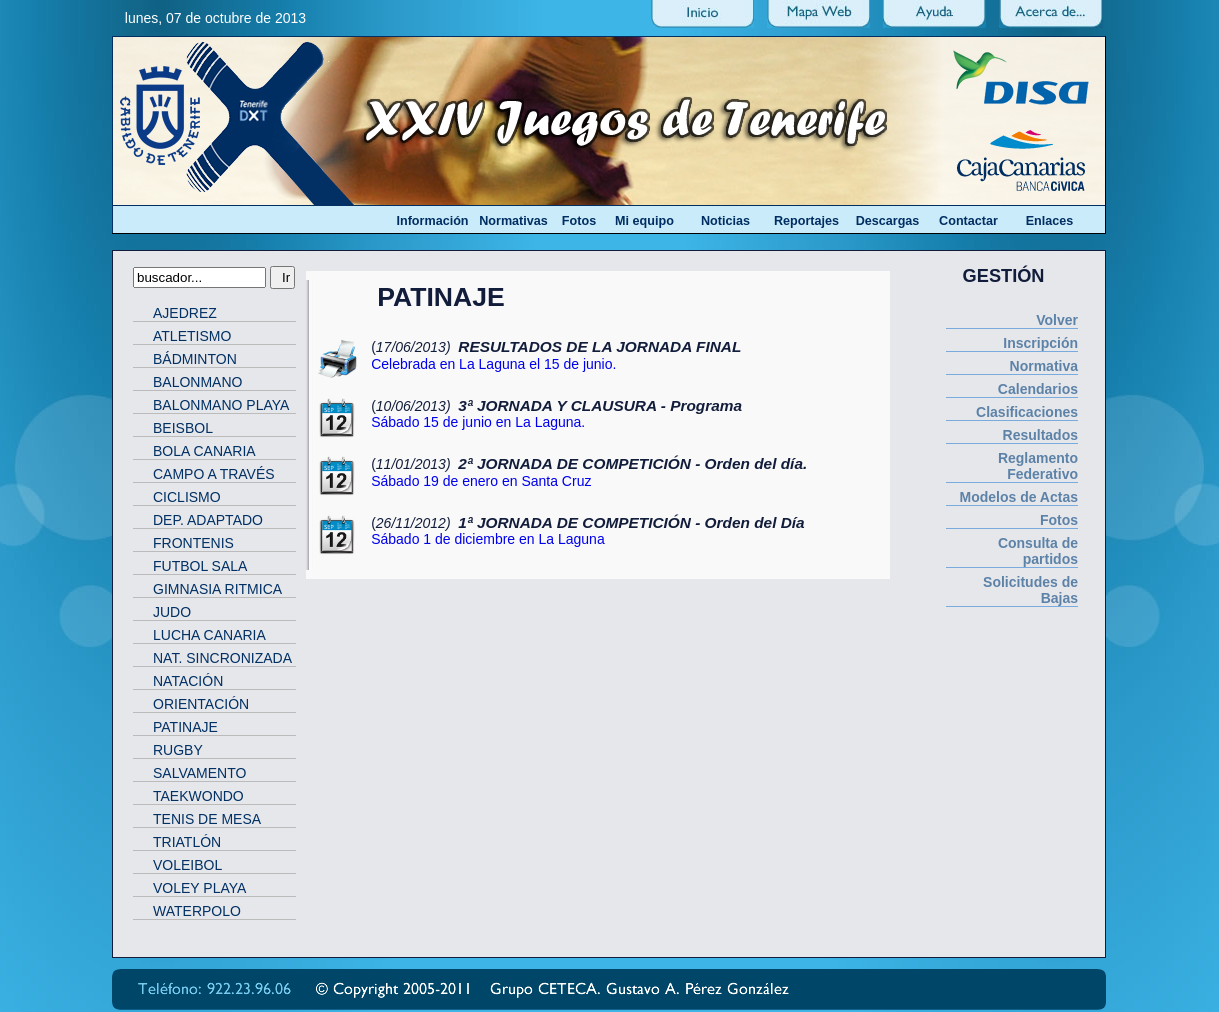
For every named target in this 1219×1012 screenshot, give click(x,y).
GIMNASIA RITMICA (217, 589)
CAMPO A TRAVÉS (214, 474)
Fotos (1059, 520)
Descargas (888, 221)
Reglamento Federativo (1038, 466)
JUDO (172, 612)
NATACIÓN (188, 681)
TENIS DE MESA (207, 819)
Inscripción (1040, 343)
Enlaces (1050, 221)
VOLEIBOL (187, 865)
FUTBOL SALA (200, 566)
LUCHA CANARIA (209, 635)
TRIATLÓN (187, 842)
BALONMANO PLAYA (221, 405)
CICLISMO (187, 497)
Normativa (1044, 366)
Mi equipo (644, 221)
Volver (1057, 320)
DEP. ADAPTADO (208, 520)
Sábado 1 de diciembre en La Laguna (488, 539)
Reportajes (806, 221)
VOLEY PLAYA (199, 888)
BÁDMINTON (195, 359)
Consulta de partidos (1038, 551)
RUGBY (178, 750)
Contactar (968, 221)
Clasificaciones (1027, 412)
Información (432, 221)
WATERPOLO (197, 911)
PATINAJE (185, 727)
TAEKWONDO (198, 796)
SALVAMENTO (199, 773)
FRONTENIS (193, 543)
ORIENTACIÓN (201, 704)
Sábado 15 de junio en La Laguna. (478, 422)
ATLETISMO (192, 336)
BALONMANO (197, 382)
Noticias (725, 221)
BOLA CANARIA (204, 451)
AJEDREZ (185, 313)
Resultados (1040, 435)
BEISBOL (183, 428)
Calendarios (1038, 389)
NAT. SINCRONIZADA (222, 658)
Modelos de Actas (1018, 497)
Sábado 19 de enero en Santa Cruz (481, 481)
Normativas (513, 221)
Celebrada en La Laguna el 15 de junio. (493, 364)
